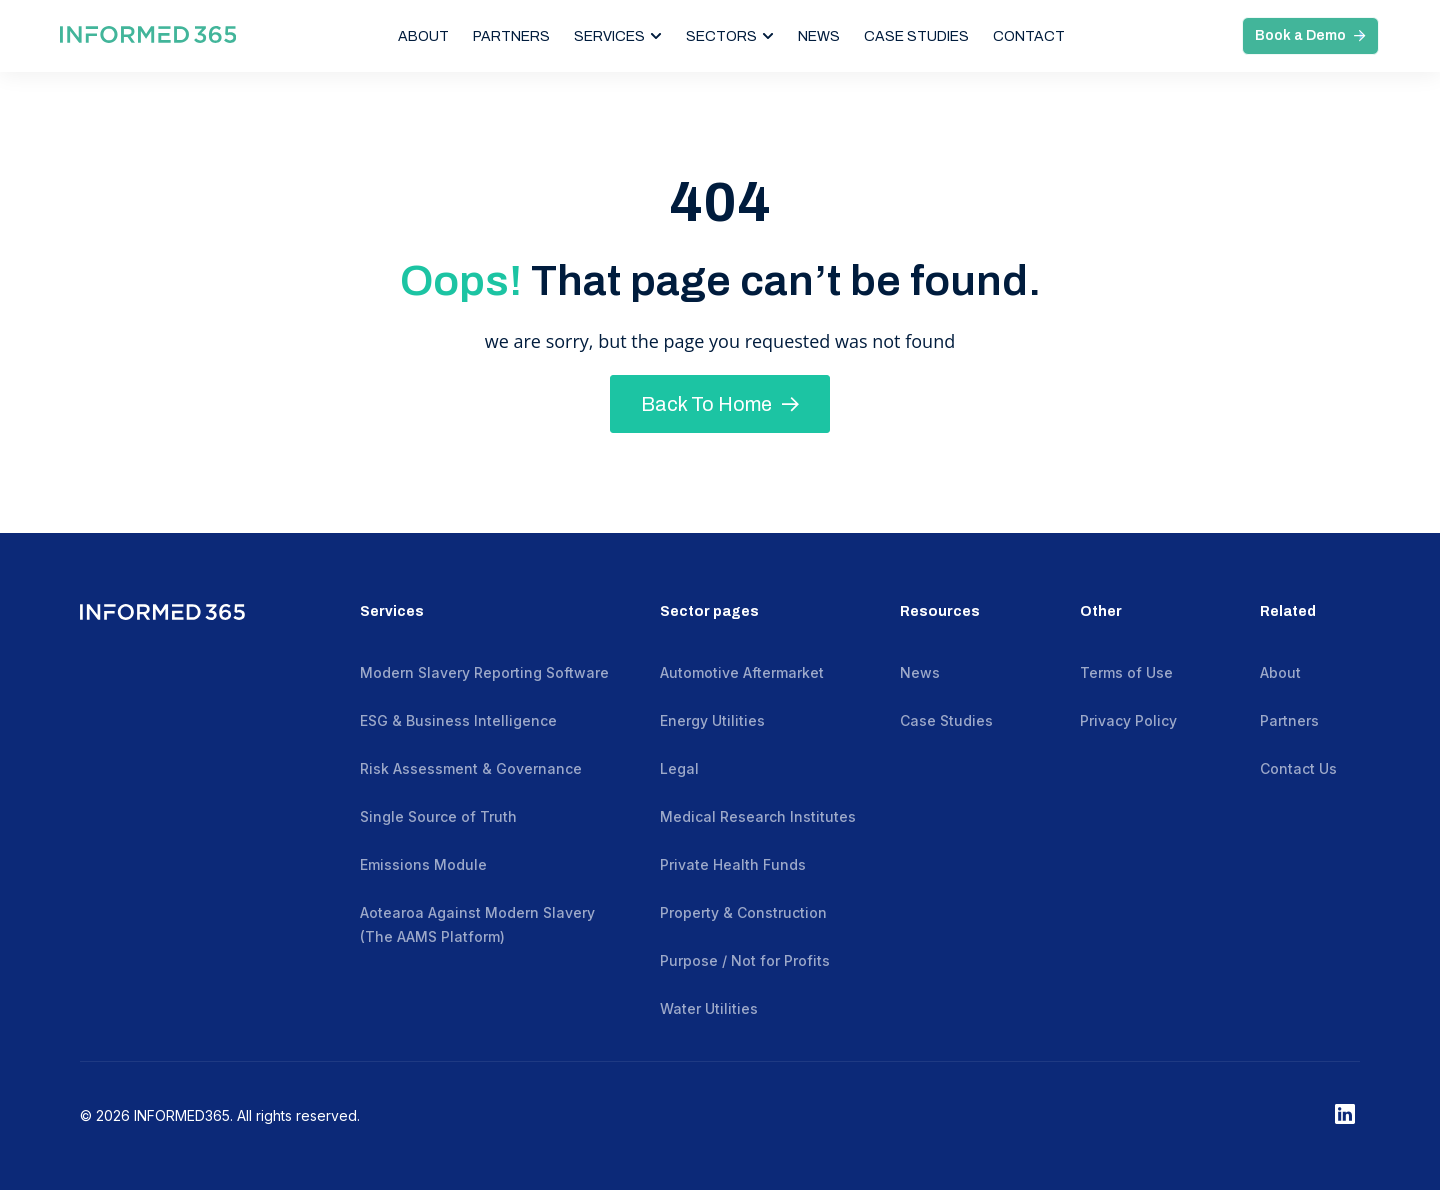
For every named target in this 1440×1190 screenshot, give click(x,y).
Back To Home (720, 404)
